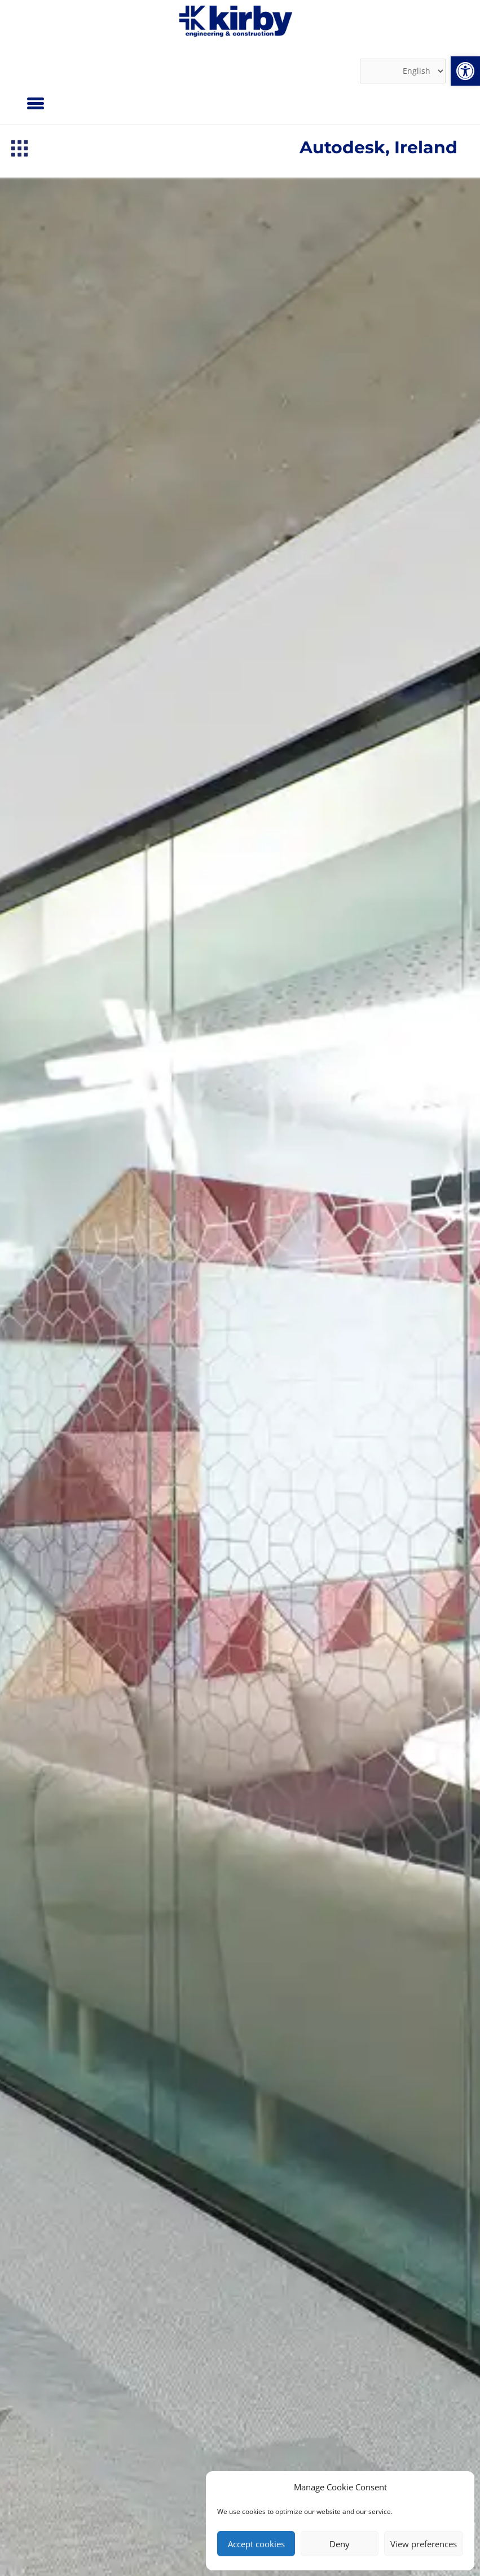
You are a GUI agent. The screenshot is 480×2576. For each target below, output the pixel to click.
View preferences (423, 2544)
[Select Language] (403, 71)
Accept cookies (256, 2544)
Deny (339, 2544)
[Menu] (36, 103)
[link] (465, 71)
